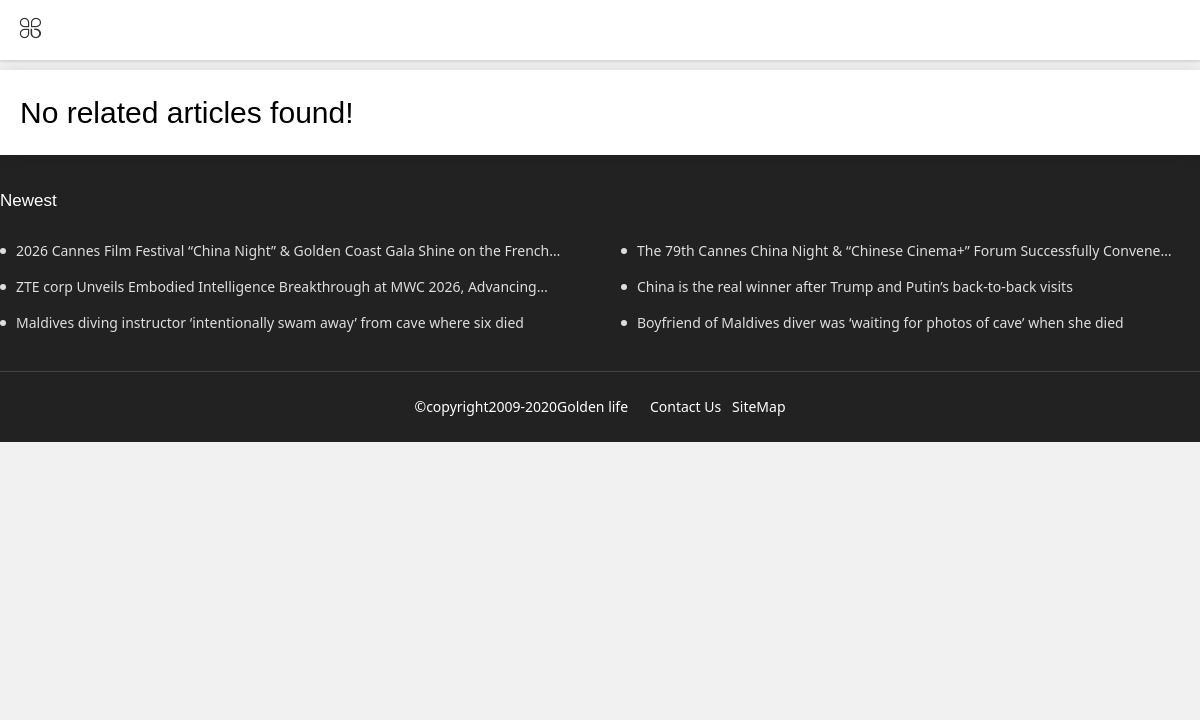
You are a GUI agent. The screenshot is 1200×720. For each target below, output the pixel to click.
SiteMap (758, 406)
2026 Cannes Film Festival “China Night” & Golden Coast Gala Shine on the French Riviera (274, 255)
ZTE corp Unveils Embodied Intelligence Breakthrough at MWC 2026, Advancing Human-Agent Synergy (268, 291)
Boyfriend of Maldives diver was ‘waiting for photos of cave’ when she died (872, 322)
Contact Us (685, 406)
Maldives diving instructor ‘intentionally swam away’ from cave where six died (262, 322)
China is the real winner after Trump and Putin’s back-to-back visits (847, 286)
